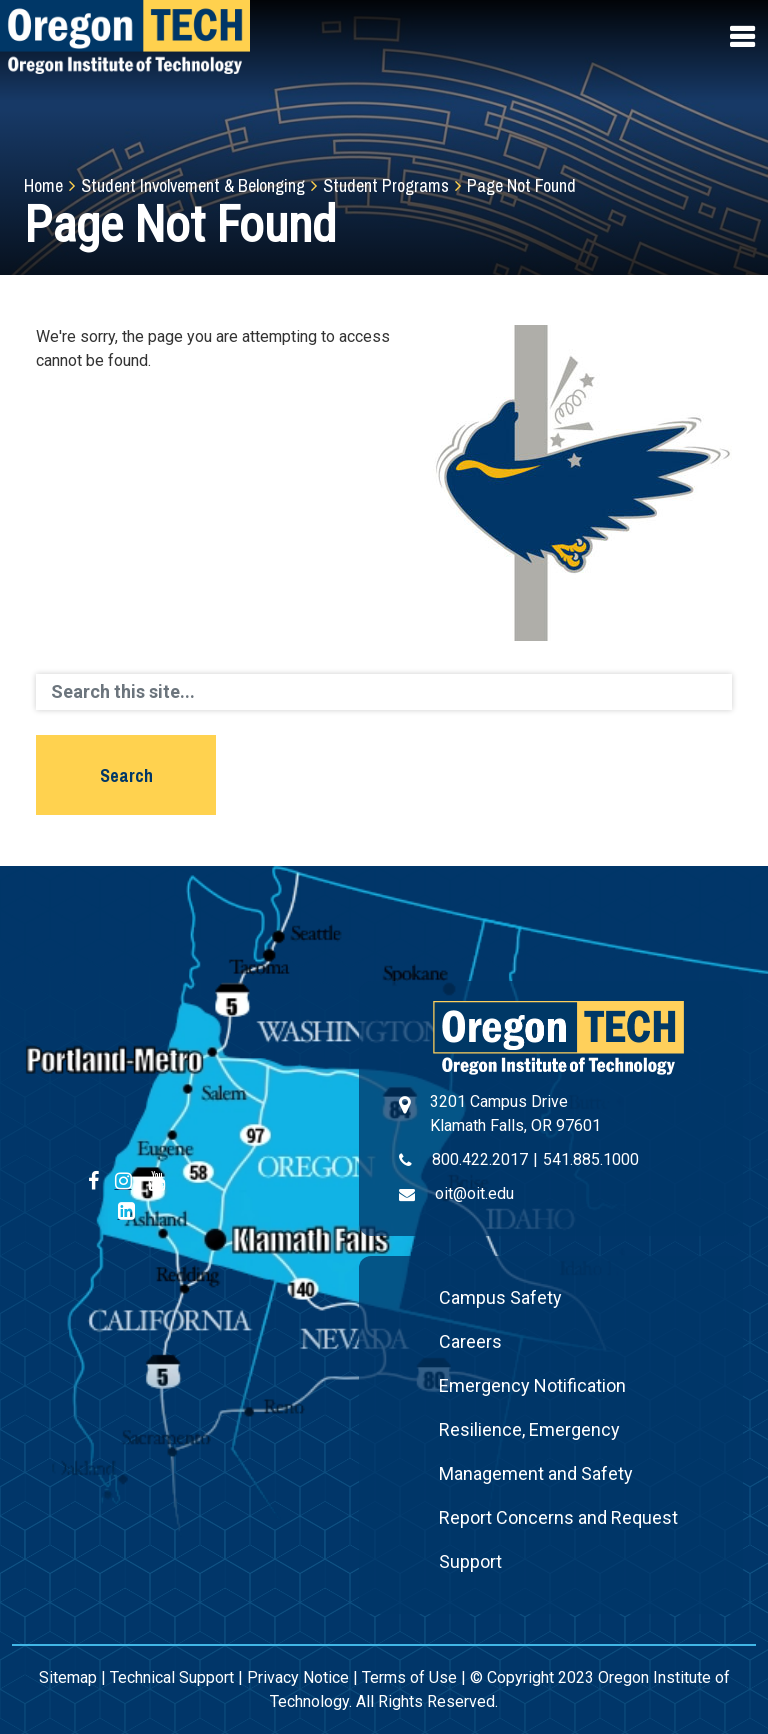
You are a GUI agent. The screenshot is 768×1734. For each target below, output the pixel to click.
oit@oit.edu (474, 1193)
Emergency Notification (532, 1385)
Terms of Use (409, 1677)
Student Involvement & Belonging (193, 185)
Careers (470, 1341)
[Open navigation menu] (744, 37)
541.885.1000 (591, 1159)
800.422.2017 (480, 1159)
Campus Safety (500, 1297)
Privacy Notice (298, 1677)
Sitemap (68, 1677)
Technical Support (172, 1677)
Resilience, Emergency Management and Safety (536, 1451)
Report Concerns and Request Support (558, 1539)
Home (43, 185)
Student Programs (386, 185)
